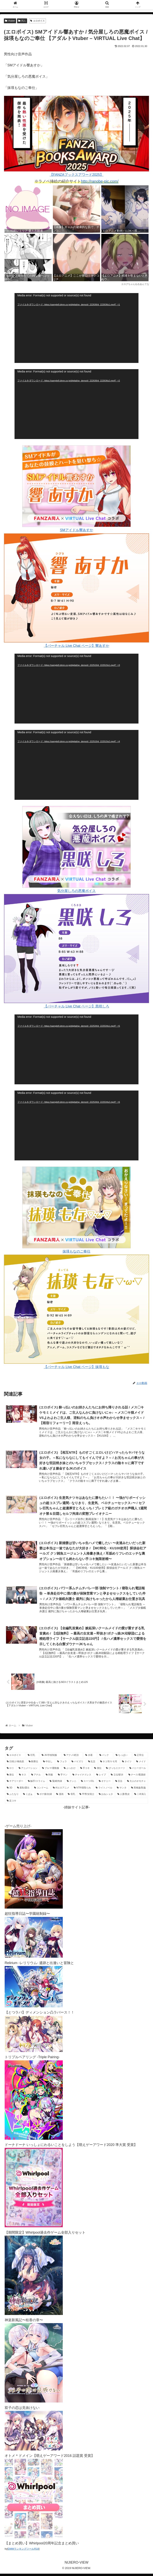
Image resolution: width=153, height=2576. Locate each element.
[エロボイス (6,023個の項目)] (15, 1757)
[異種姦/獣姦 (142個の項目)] (138, 1790)
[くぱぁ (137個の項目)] (27, 1796)
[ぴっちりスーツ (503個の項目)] (115, 1770)
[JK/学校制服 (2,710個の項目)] (50, 1757)
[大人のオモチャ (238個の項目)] (136, 1783)
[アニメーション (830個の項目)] (28, 1770)
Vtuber (10, 20)
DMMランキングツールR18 (23, 2551)
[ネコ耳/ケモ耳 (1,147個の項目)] (108, 1764)
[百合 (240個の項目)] (119, 1783)
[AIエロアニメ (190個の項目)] (61, 1790)
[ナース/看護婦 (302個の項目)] (137, 1777)
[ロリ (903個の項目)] (10, 1770)
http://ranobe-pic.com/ (99, 181)
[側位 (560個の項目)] (97, 1770)
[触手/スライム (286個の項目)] (36, 1783)
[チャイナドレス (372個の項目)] (82, 1777)
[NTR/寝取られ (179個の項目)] (82, 1790)
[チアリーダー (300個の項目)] (15, 1783)
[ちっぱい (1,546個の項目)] (123, 1757)
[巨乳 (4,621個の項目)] (32, 1757)
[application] (76, 328)
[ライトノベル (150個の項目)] (104, 1790)
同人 (22, 20)
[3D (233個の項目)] (10, 1790)
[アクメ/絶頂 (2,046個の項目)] (72, 1757)
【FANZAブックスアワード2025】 (76, 136)
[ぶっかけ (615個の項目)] (70, 1770)
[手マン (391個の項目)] (63, 1777)
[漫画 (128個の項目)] (59, 1796)
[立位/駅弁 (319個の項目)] (117, 1777)
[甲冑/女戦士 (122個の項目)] (87, 1796)
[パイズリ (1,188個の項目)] (78, 1764)
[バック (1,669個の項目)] (105, 1757)
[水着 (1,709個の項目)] (90, 1757)
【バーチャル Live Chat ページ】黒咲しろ (76, 951)
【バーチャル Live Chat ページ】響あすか (76, 590)
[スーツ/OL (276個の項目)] (87, 1783)
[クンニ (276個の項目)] (71, 1783)
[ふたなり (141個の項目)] (13, 1796)
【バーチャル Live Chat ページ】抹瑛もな (76, 1312)
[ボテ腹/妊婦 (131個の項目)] (44, 1796)
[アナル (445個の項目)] (36, 1777)
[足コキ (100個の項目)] (76, 1803)
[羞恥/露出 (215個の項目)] (23, 1790)
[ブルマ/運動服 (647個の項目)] (50, 1770)
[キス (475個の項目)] (23, 1777)
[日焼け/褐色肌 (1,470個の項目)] (15, 1764)
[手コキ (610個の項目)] (85, 1770)
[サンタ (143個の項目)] (121, 1790)
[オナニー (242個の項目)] (105, 1783)
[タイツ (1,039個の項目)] (127, 1764)
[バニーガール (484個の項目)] (138, 1770)
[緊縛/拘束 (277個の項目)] (56, 1783)
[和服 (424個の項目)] (49, 1777)
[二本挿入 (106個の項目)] (140, 1796)
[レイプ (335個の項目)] (101, 1777)
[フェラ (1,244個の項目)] (62, 1764)
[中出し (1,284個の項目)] (48, 1764)
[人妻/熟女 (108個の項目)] (124, 1796)
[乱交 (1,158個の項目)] (92, 1764)
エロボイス (37, 20)
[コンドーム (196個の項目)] (41, 1790)
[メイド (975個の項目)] (141, 1764)
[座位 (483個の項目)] (10, 1777)
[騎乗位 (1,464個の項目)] (33, 1764)
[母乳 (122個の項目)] (71, 1796)
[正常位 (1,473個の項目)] (140, 1757)
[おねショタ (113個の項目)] (106, 1796)
